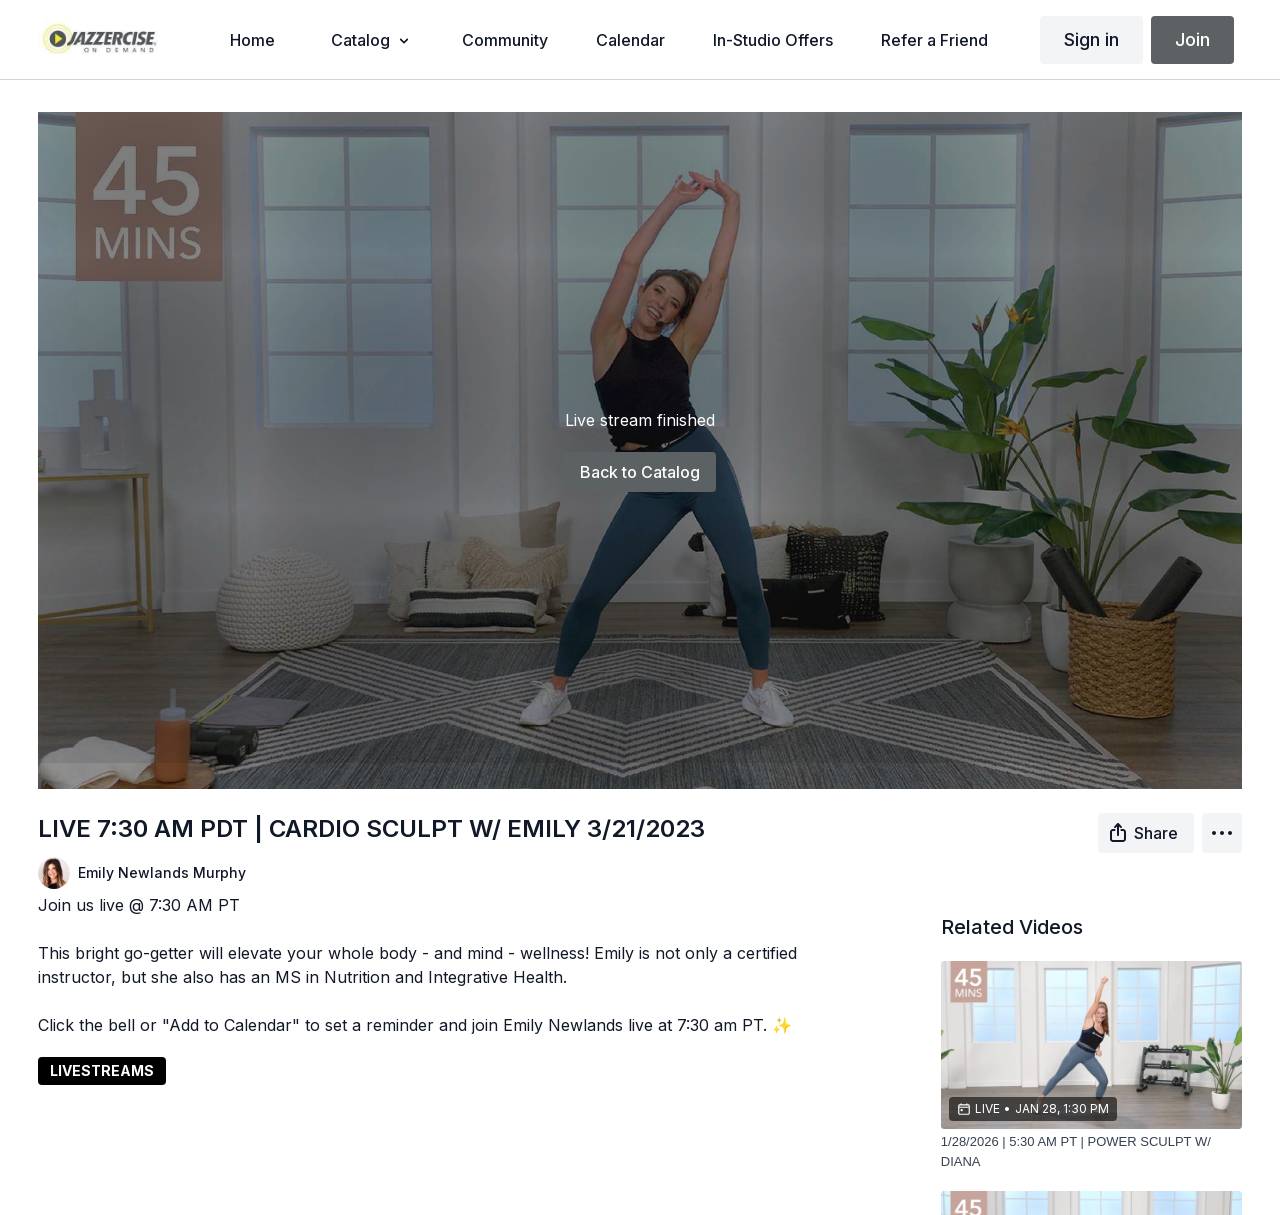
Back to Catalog (640, 472)
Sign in (1091, 39)
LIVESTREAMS (102, 1070)
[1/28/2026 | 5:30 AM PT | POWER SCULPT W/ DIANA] (1091, 1151)
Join (1192, 39)
